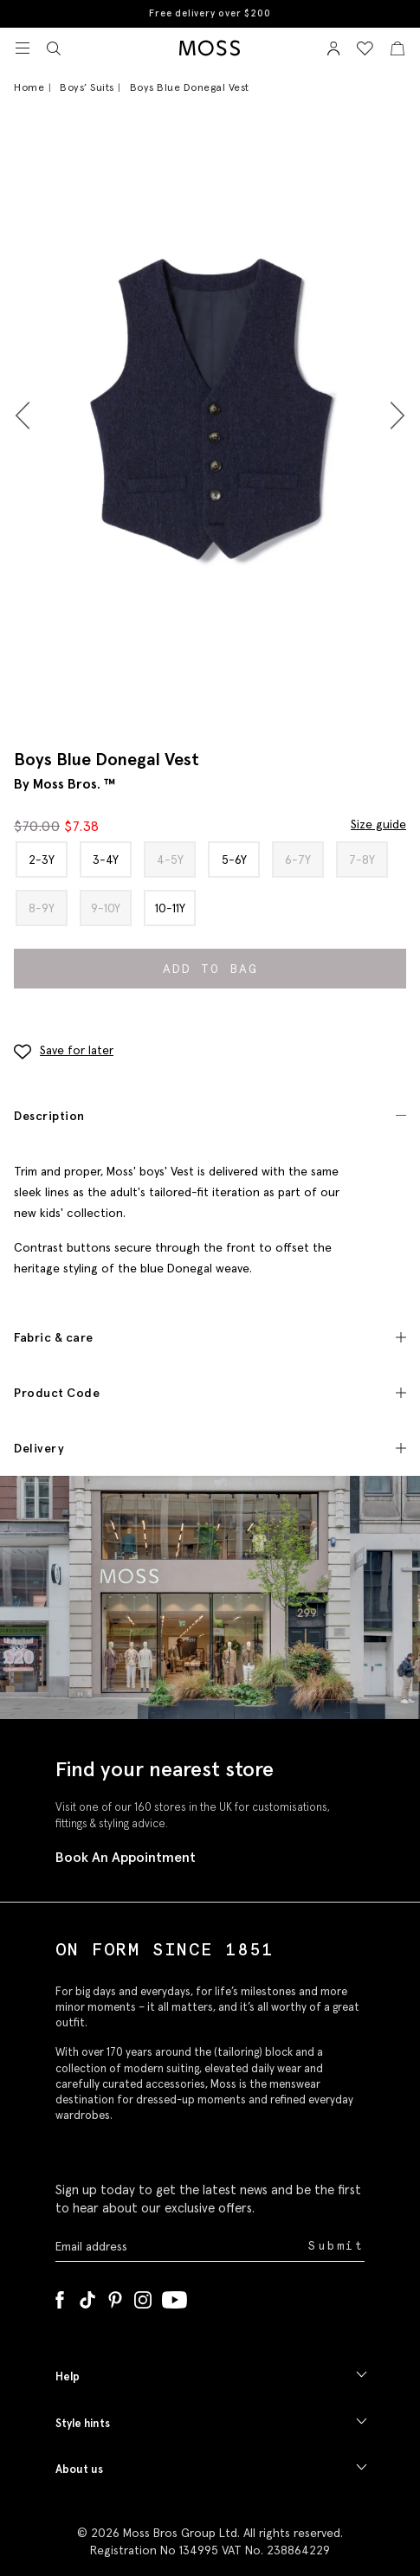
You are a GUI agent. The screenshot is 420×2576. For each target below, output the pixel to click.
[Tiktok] (87, 2296)
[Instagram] (143, 2296)
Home (29, 86)
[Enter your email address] (180, 2246)
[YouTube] (174, 2296)
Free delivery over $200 (209, 13)
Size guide (378, 824)
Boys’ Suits (87, 86)
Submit (336, 2245)
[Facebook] (59, 2296)
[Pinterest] (115, 2296)
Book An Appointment (125, 1856)
